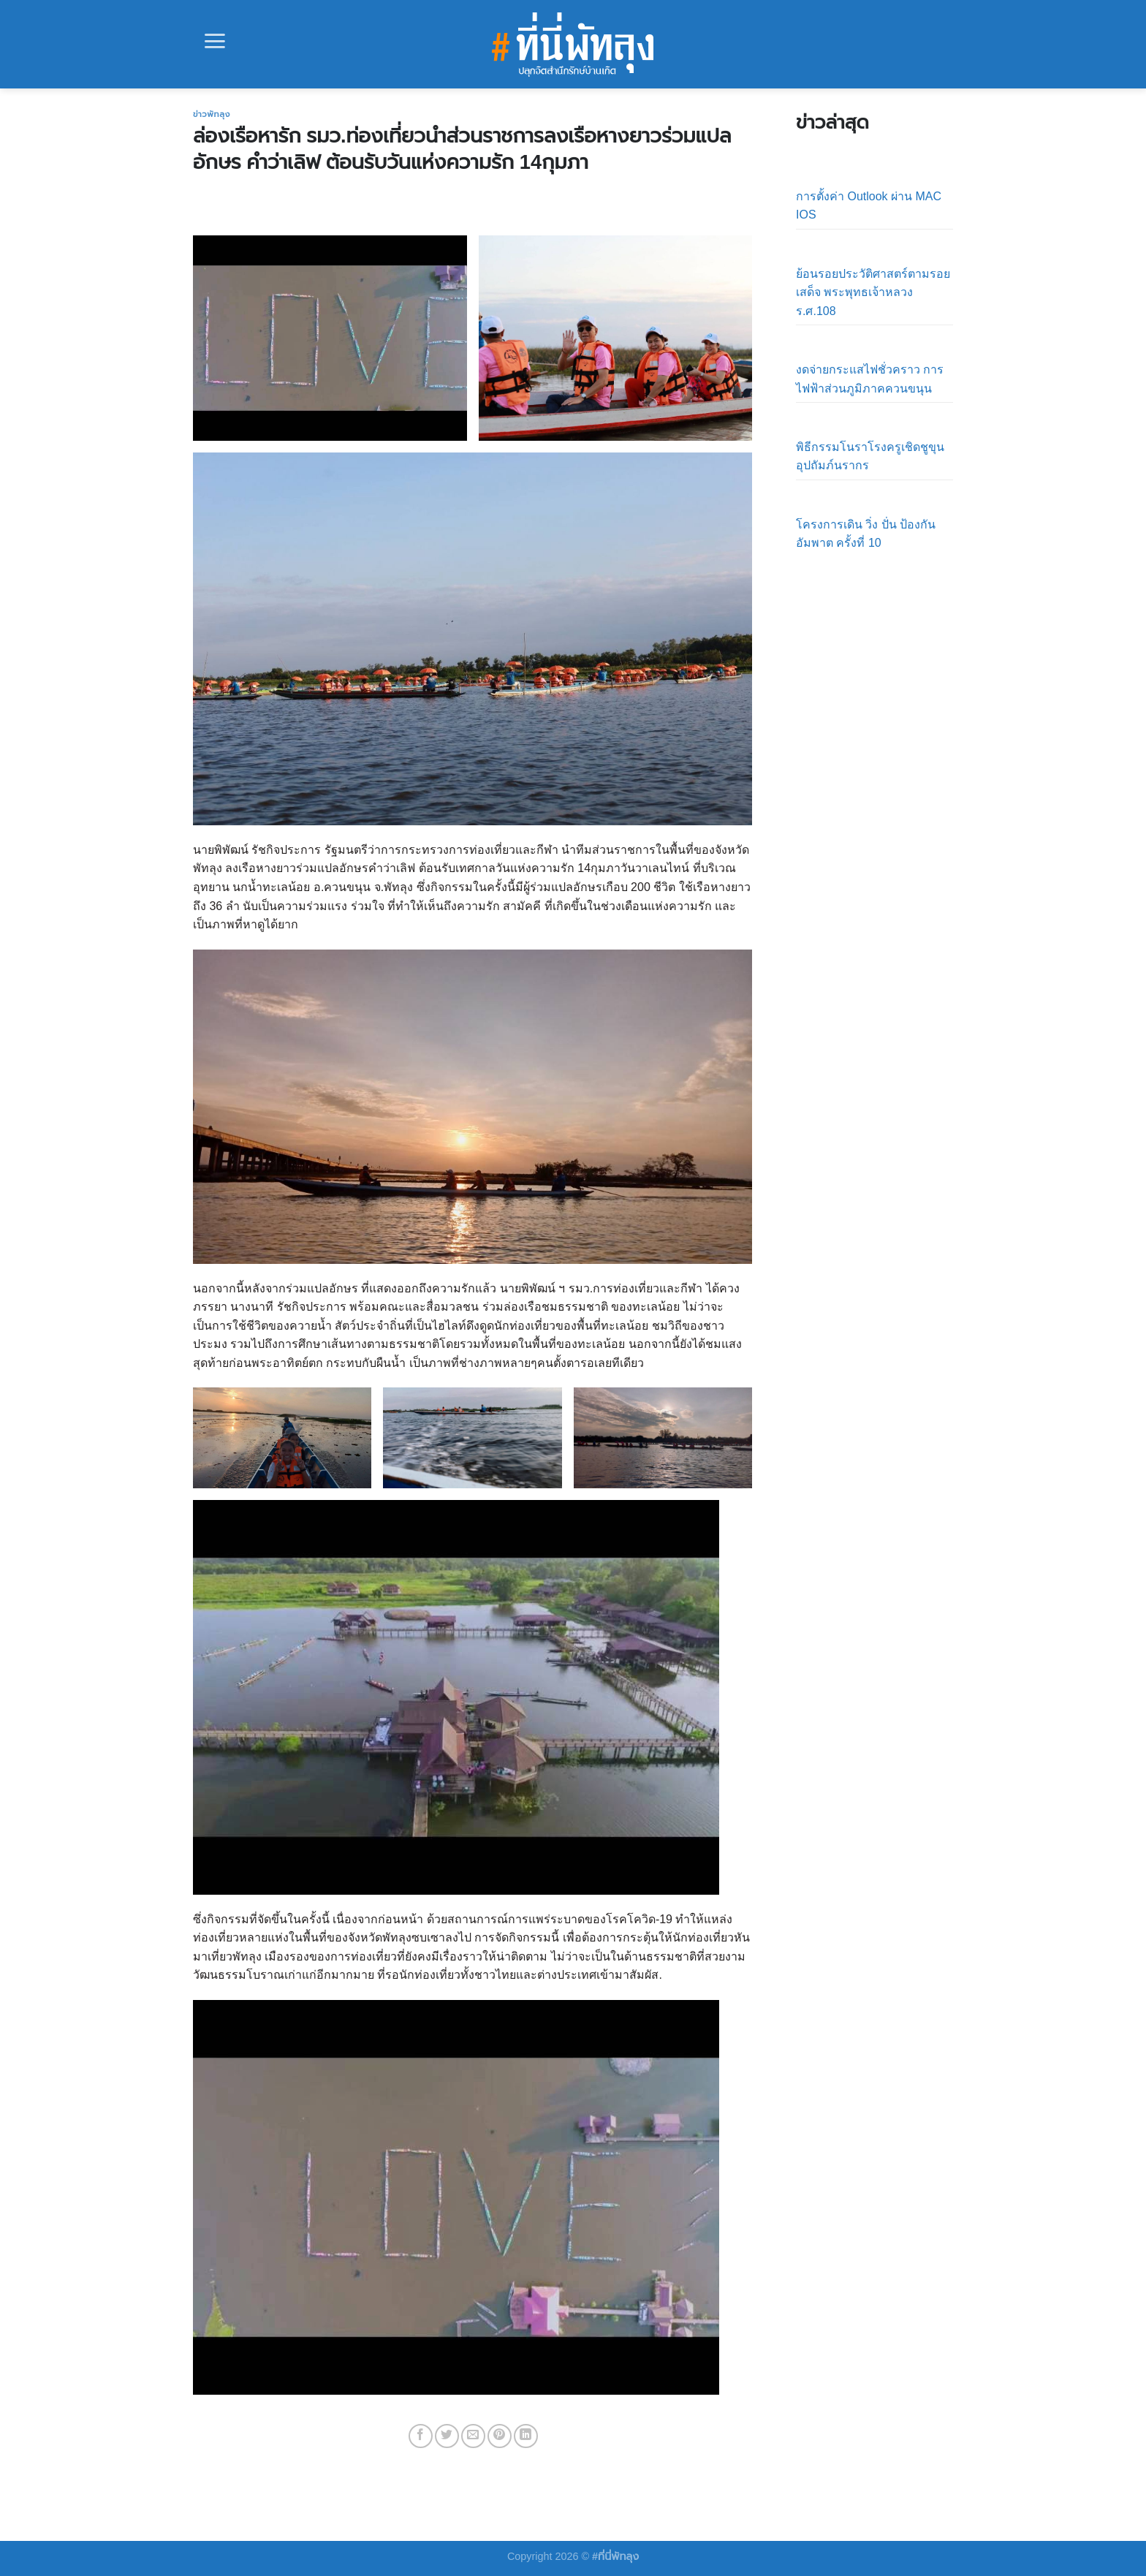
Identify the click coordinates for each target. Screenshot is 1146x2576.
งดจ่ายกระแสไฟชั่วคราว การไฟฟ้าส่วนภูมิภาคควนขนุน (870, 379)
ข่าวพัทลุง (211, 114)
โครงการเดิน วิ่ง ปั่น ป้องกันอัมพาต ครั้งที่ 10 (866, 534)
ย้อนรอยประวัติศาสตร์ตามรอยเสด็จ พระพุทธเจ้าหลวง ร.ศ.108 (873, 292)
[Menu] (215, 41)
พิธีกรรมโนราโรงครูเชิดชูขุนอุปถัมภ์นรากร (870, 456)
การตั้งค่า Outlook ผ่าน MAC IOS (868, 205)
